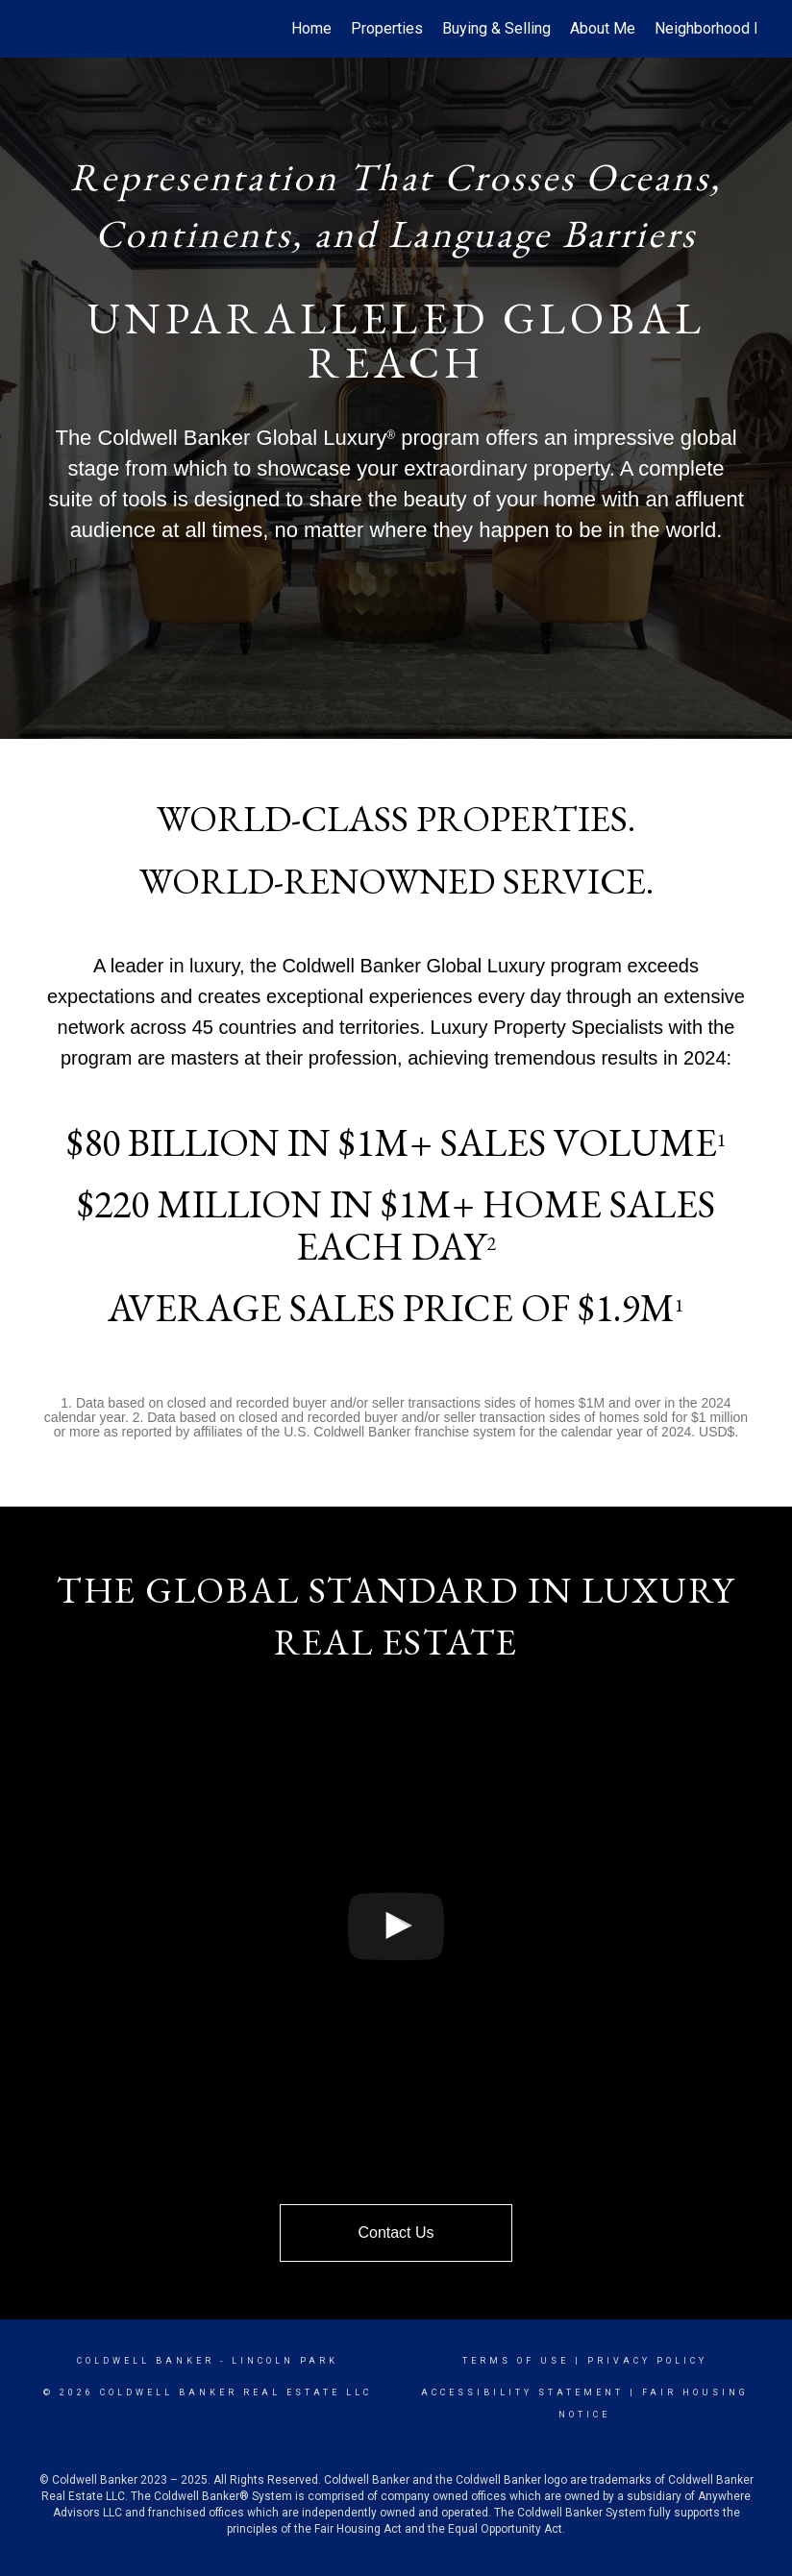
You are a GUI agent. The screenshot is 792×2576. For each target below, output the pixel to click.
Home (311, 28)
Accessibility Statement (522, 2392)
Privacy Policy (647, 2361)
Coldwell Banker (145, 2361)
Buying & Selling (496, 28)
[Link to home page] (46, 29)
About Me (602, 28)
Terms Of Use (515, 2361)
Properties (387, 28)
